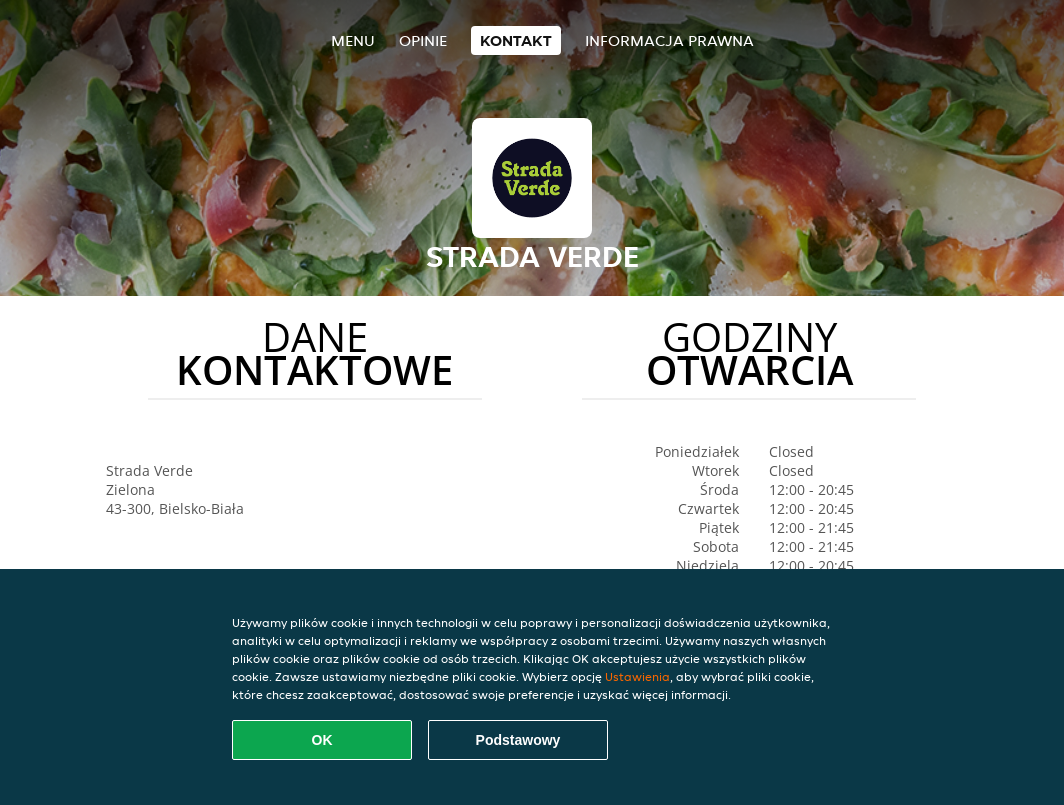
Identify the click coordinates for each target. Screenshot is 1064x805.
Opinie (423, 40)
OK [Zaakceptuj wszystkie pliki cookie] (322, 740)
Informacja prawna (669, 40)
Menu (353, 40)
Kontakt (516, 40)
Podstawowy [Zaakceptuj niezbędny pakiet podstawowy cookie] (518, 740)
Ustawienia (637, 676)
